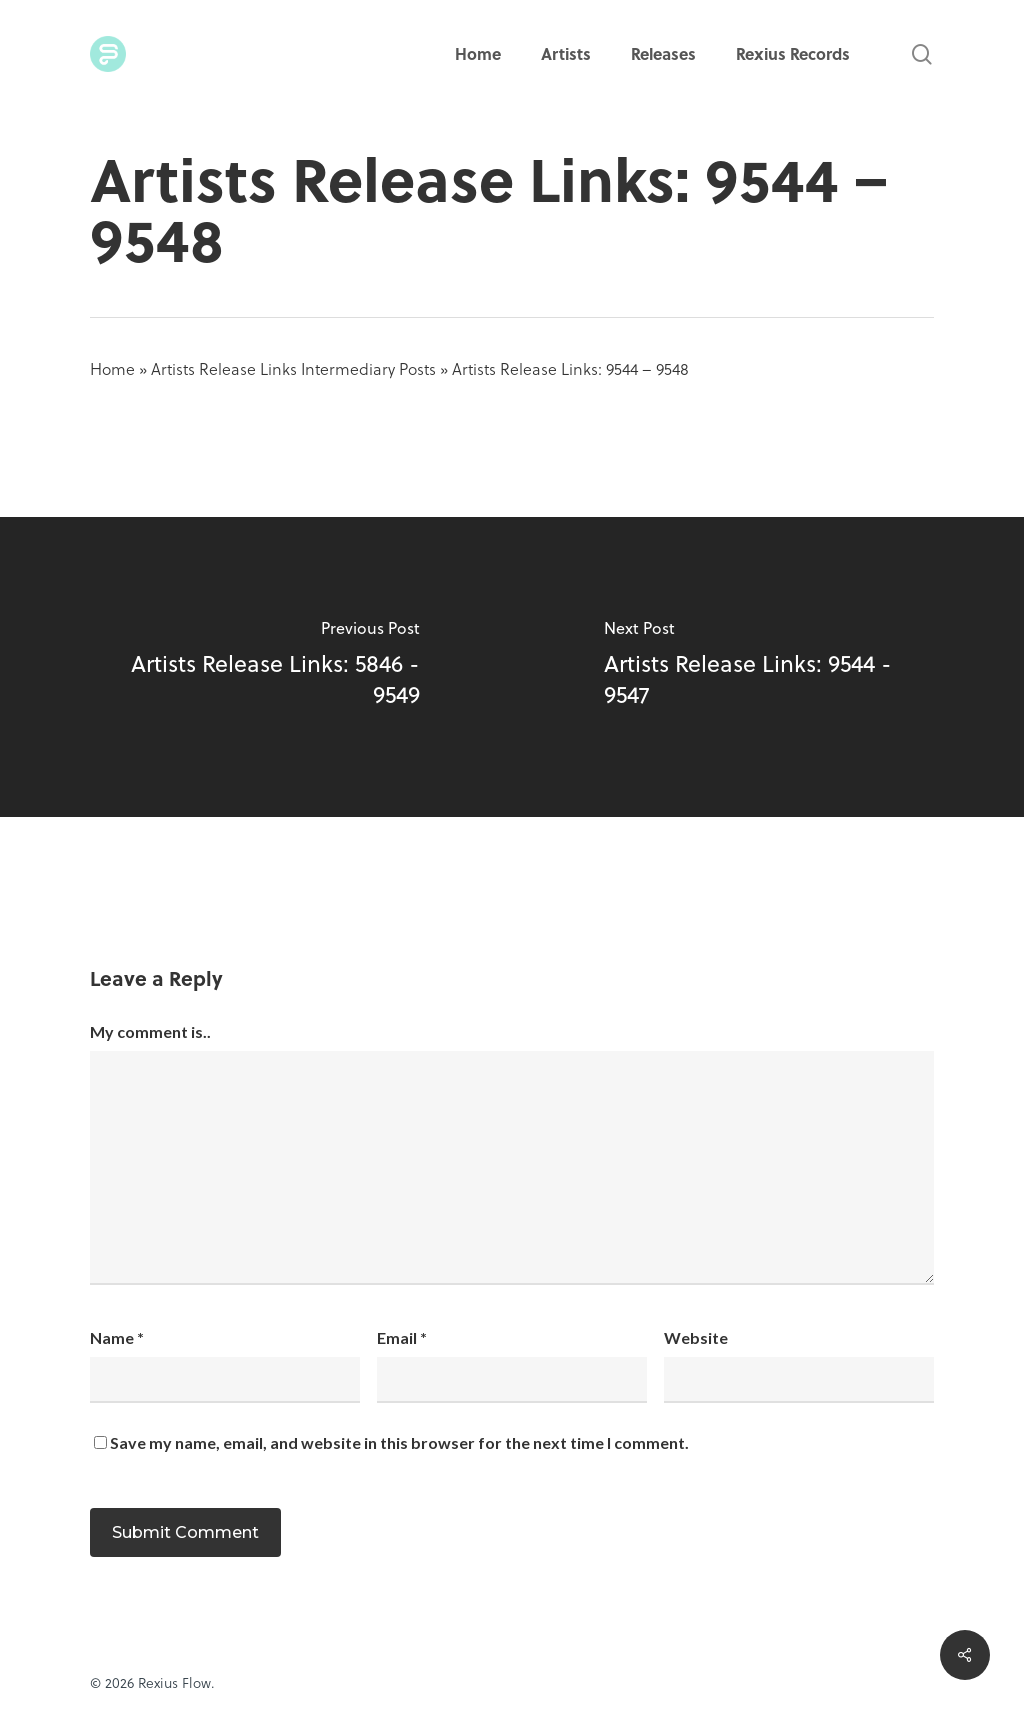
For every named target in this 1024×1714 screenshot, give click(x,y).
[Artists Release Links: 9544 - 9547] (768, 667)
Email (402, 1337)
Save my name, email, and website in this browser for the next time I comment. (399, 1442)
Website (696, 1337)
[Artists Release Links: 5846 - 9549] (256, 667)
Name (117, 1337)
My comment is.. (150, 1031)
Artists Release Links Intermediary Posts (293, 368)
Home (112, 368)
